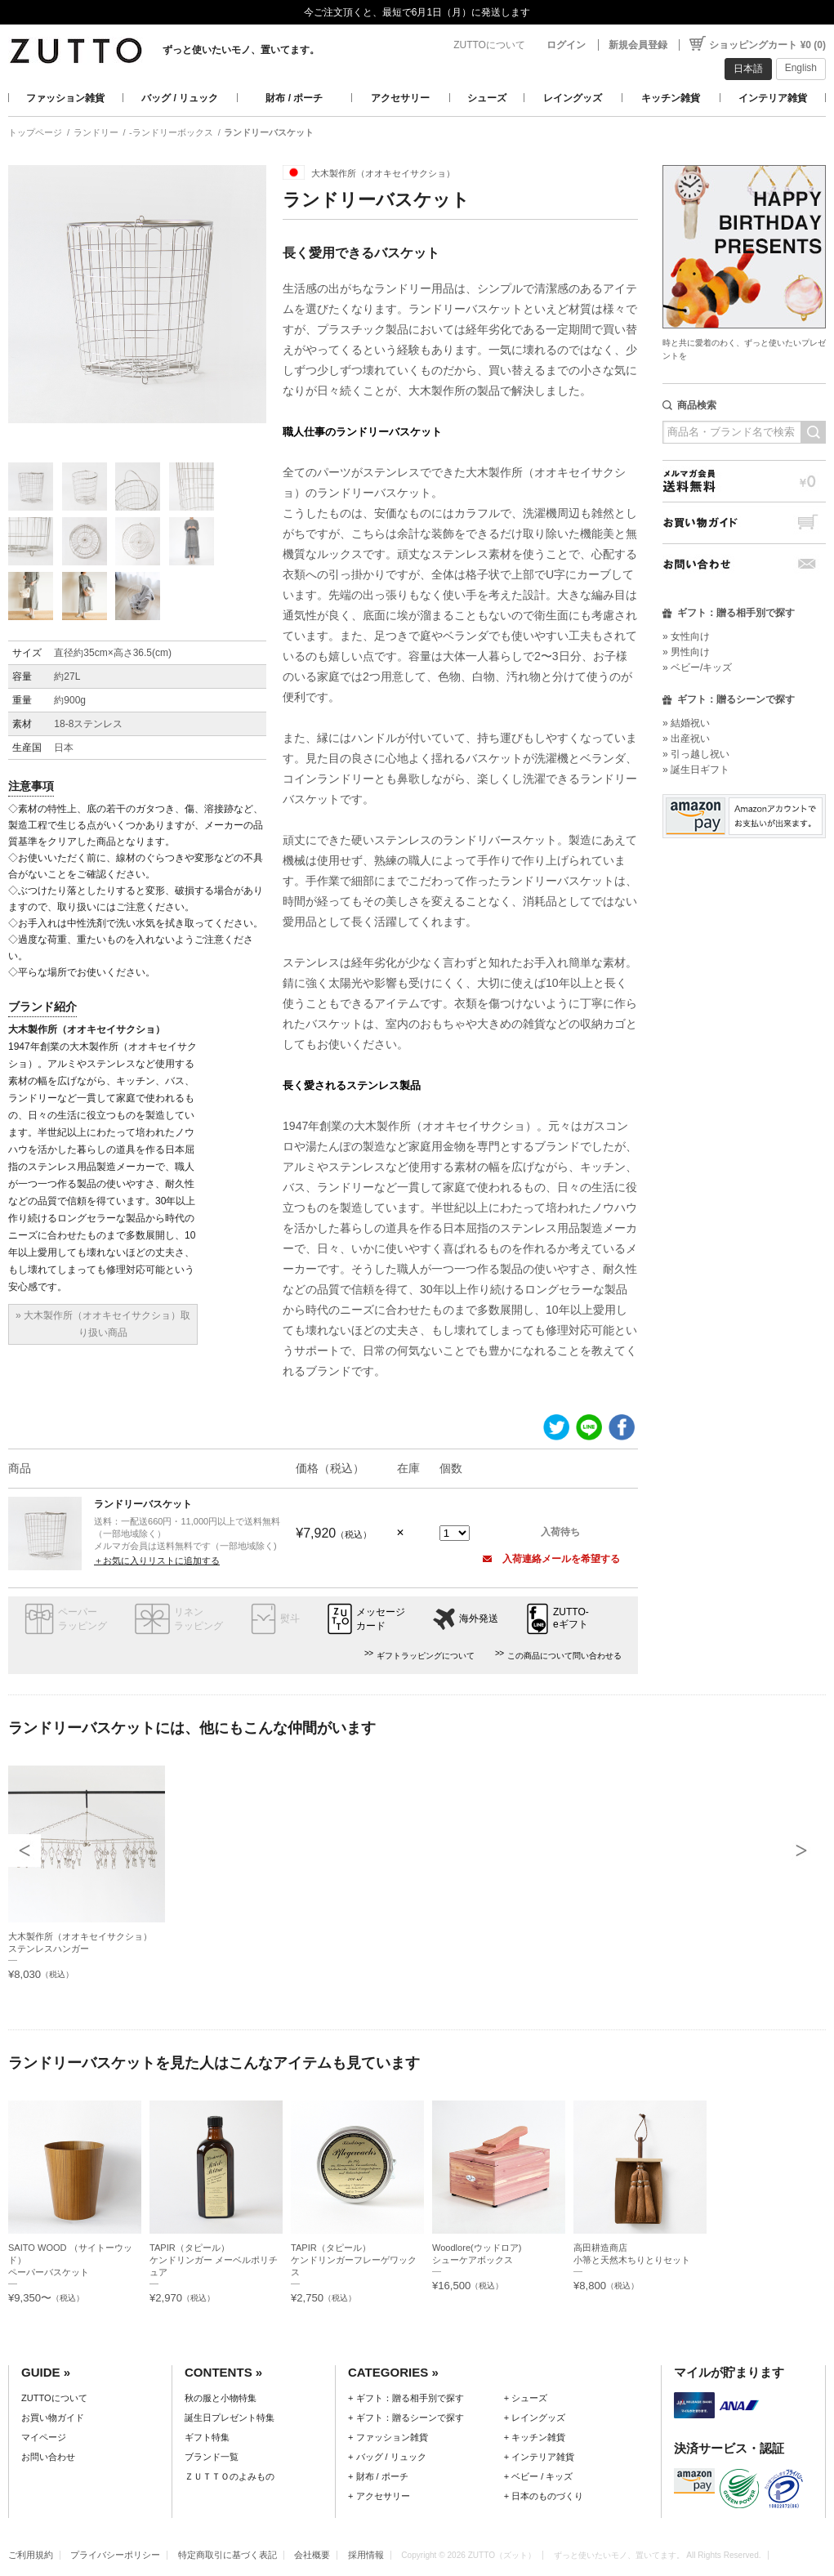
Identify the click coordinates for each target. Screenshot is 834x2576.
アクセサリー (400, 98)
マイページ (43, 2437)
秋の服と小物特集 (220, 2398)
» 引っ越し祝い (695, 754)
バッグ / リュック (179, 98)
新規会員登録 (638, 45)
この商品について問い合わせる (564, 1655)
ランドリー (96, 132)
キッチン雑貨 (670, 98)
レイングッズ (572, 98)
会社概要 (312, 2555)
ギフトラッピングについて (426, 1655)
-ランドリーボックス (171, 132)
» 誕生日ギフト (695, 769)
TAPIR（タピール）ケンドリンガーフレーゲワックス (354, 2260)
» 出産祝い (686, 738)
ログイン (566, 45)
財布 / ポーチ (294, 98)
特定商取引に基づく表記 (227, 2555)
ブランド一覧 (212, 2457)
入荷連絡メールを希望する (551, 1559)
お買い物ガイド (744, 522)
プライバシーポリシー (115, 2555)
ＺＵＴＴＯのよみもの (229, 2476)
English (801, 68)
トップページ (35, 132)
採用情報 (366, 2555)
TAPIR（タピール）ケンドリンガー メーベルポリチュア (213, 2260)
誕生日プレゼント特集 (229, 2417)
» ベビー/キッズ (697, 667)
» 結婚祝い (686, 723)
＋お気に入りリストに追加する (157, 1560)
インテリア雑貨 (772, 98)
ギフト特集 (207, 2437)
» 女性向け (686, 636)
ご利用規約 (30, 2555)
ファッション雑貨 (65, 98)
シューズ (486, 98)
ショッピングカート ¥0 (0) (767, 45)
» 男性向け (686, 652)
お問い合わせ (744, 564)
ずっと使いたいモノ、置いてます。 (241, 50)
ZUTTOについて (489, 45)
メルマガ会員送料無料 (744, 481)
